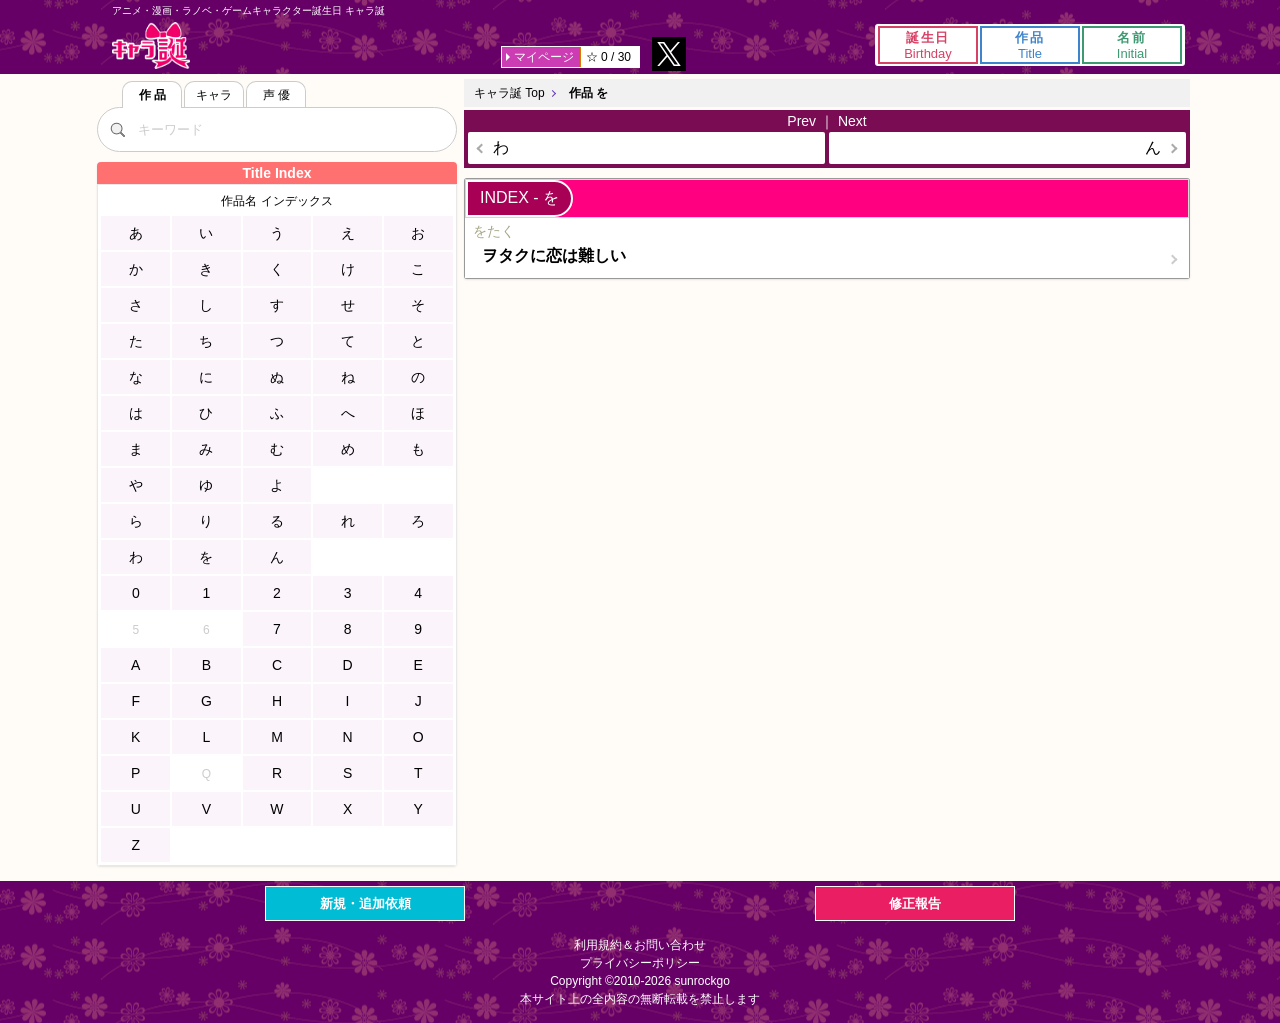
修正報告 (915, 903)
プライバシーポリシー (640, 963)
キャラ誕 (151, 45)
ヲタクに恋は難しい (554, 255)
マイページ (544, 57)
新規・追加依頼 (365, 903)
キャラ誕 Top (509, 93)
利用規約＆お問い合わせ (640, 945)
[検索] (117, 129)
